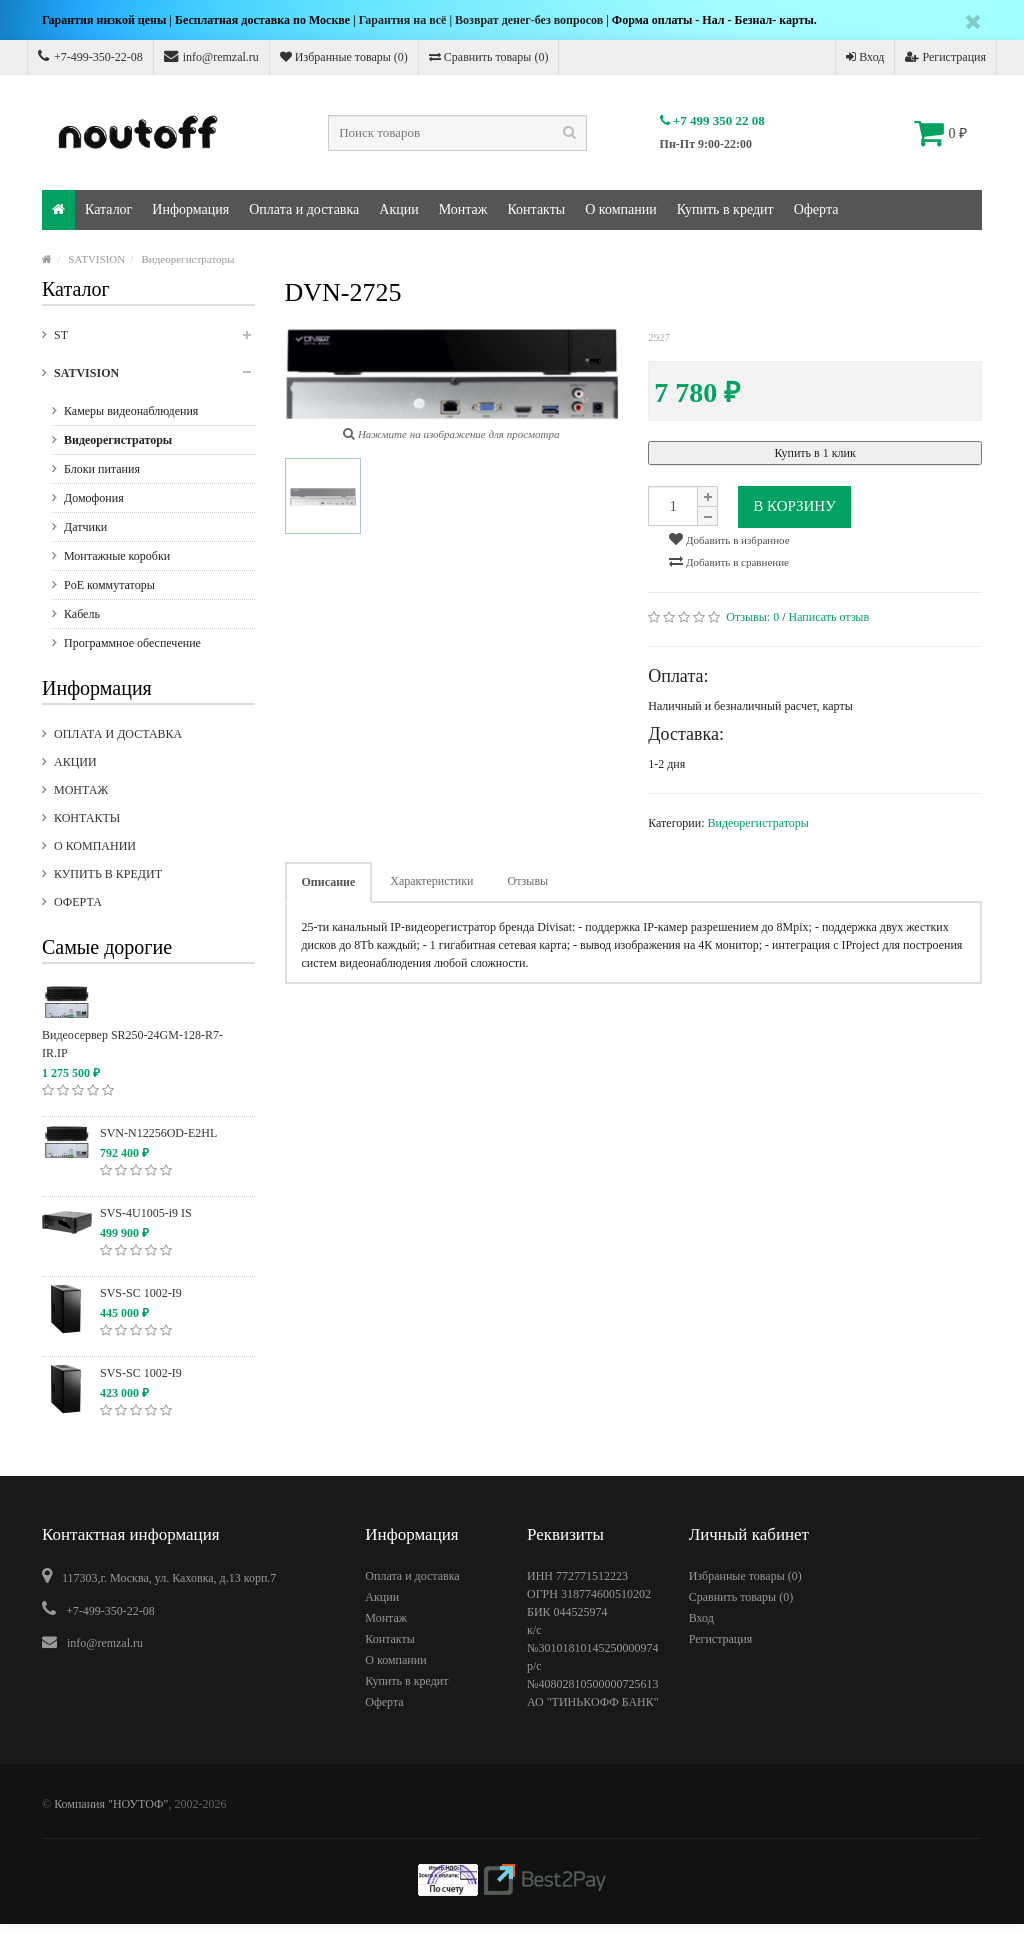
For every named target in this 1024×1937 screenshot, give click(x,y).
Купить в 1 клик (814, 453)
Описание (329, 882)
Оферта (816, 209)
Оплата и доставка (304, 209)
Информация (190, 209)
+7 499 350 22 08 (712, 120)
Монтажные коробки (117, 556)
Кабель (82, 614)
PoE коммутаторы (109, 585)
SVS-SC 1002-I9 (141, 1293)
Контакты (536, 209)
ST (154, 341)
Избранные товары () (344, 57)
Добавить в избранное (729, 539)
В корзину (794, 506)
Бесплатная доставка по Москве (262, 20)
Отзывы (528, 881)
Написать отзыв (829, 617)
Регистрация (945, 57)
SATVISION (96, 259)
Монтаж (463, 209)
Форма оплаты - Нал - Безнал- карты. (714, 20)
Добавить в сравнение (729, 561)
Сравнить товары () (489, 57)
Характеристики (431, 881)
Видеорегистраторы (188, 259)
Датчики (85, 527)
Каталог (108, 209)
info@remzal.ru (211, 56)
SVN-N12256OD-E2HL (158, 1133)
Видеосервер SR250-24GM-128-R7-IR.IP (132, 1044)
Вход (865, 57)
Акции (398, 209)
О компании (620, 209)
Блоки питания (102, 469)
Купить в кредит (725, 209)
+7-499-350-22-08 (90, 56)
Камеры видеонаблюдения (131, 411)
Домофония (94, 498)
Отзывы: (752, 617)
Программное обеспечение (132, 643)
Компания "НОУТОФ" (111, 1804)
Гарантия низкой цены (104, 20)
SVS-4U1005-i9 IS (146, 1213)
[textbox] (457, 133)
